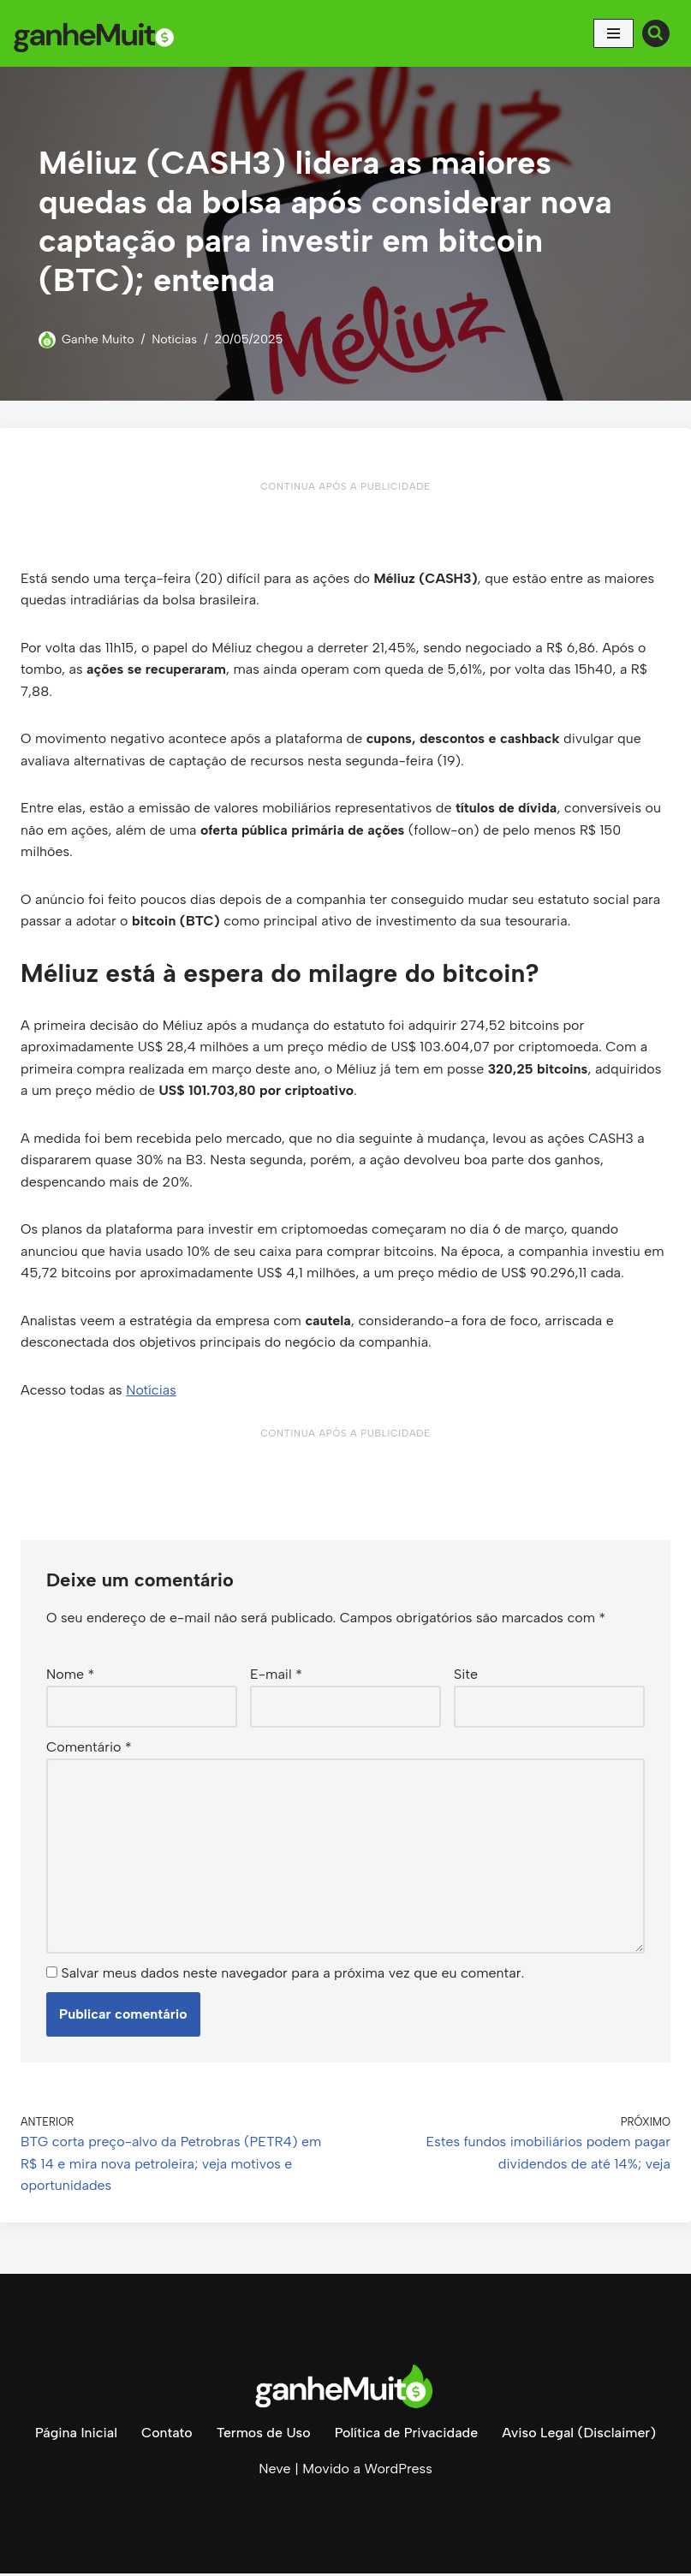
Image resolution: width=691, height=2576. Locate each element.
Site (466, 1676)
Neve (274, 2471)
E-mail (276, 1676)
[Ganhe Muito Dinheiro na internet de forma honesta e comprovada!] (98, 33)
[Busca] (656, 33)
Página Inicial (75, 2435)
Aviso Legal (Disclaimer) (580, 2435)
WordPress (398, 2471)
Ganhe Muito (98, 339)
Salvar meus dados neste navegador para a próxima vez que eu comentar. (292, 1975)
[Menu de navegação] (613, 33)
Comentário (89, 1749)
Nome (70, 1676)
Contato (166, 2435)
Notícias (175, 339)
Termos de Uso (263, 2435)
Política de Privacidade (406, 2435)
